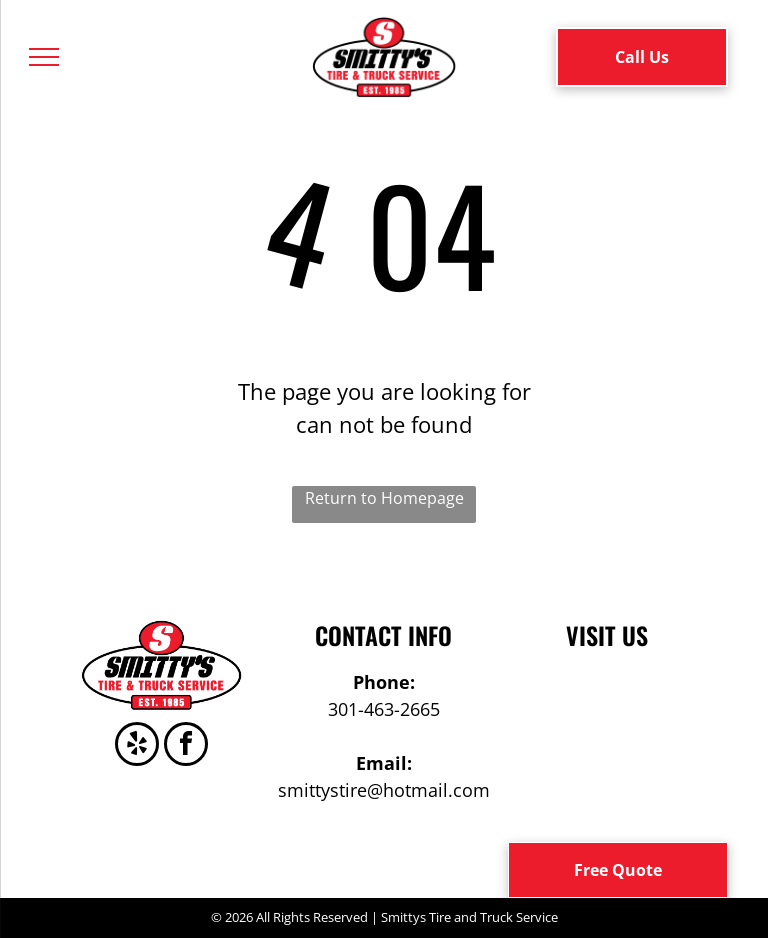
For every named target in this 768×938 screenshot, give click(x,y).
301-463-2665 (384, 709)
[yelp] (137, 746)
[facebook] (186, 746)
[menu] (44, 57)
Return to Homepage (384, 498)
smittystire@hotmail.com (384, 790)
